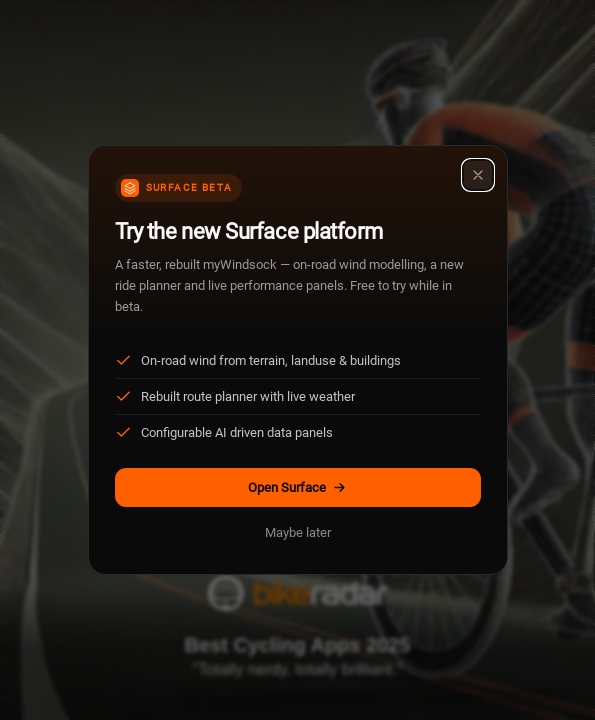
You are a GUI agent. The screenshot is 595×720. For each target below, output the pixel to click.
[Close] (478, 175)
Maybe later (298, 532)
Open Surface (297, 487)
